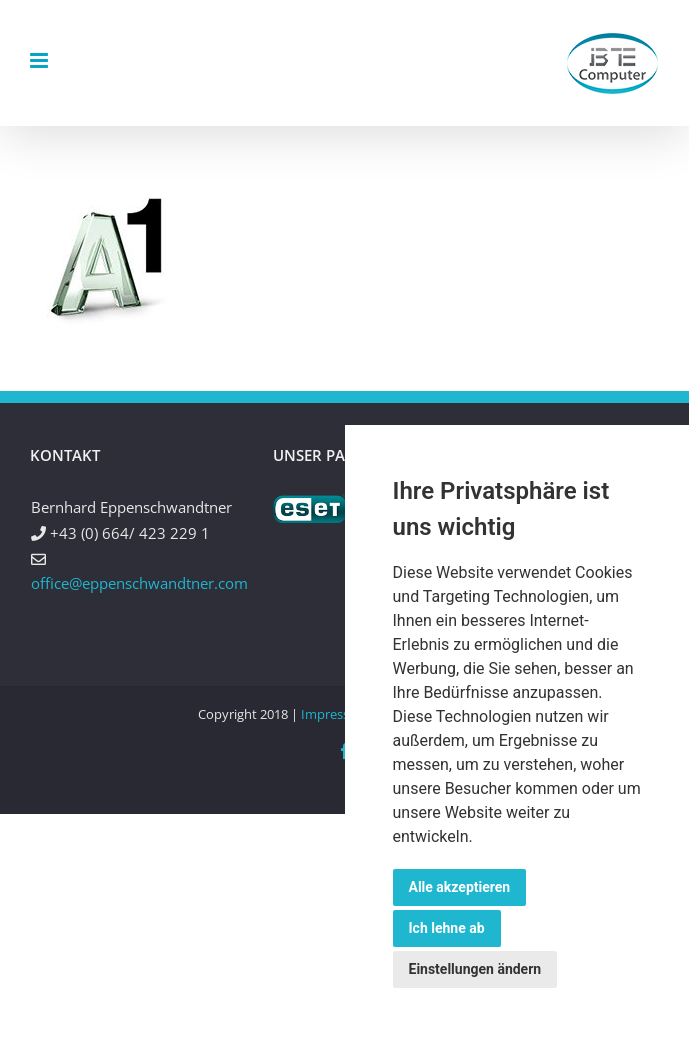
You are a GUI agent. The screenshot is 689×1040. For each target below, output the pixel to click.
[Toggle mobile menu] (40, 60)
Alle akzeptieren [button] (460, 887)
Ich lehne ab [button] (447, 928)
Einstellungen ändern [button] (475, 969)
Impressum (335, 714)
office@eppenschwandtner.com (139, 583)
